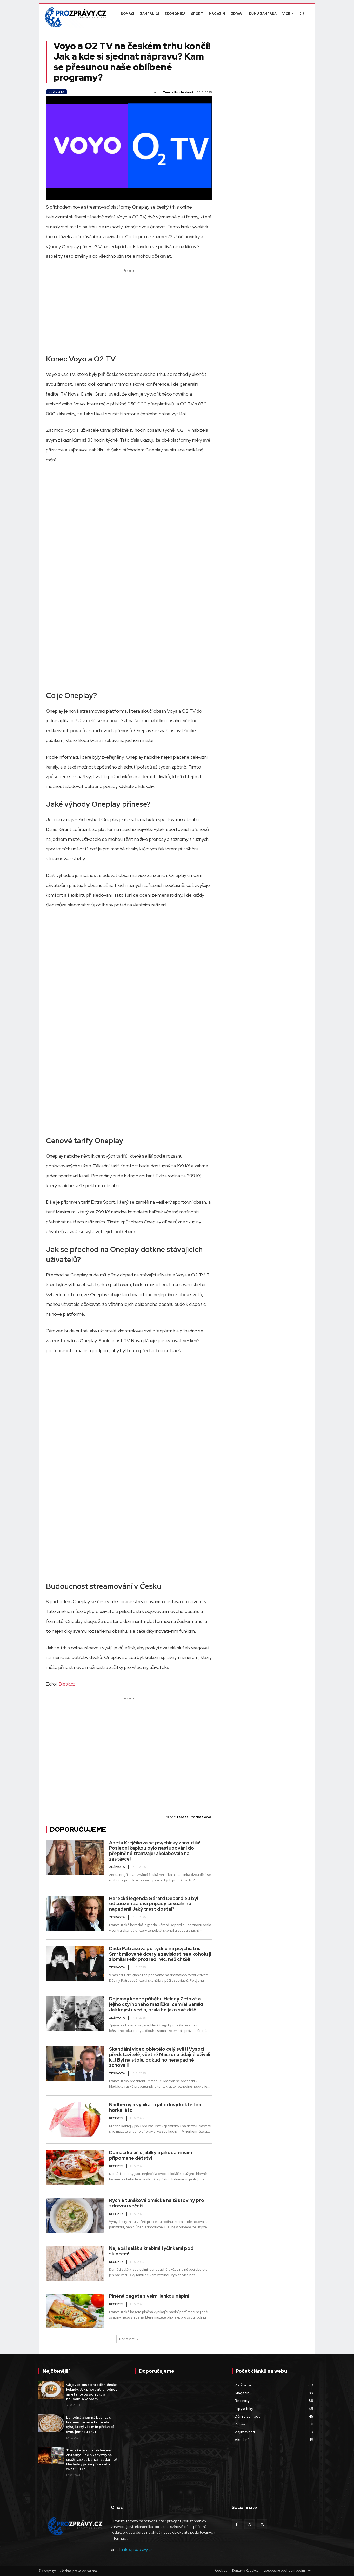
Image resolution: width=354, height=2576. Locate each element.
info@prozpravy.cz (137, 2549)
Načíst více (128, 2339)
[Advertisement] (129, 309)
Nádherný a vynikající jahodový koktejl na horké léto (155, 2107)
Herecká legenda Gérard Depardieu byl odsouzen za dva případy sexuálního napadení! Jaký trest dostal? (153, 1903)
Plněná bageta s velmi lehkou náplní (149, 2296)
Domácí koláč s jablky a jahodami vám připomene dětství (150, 2155)
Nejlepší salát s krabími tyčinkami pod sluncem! (151, 2251)
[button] (302, 13)
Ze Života (56, 92)
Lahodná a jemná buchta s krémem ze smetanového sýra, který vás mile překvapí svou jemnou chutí (90, 2424)
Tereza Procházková (178, 92)
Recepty (116, 2118)
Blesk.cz (67, 1684)
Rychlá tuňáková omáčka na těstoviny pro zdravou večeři (156, 2203)
